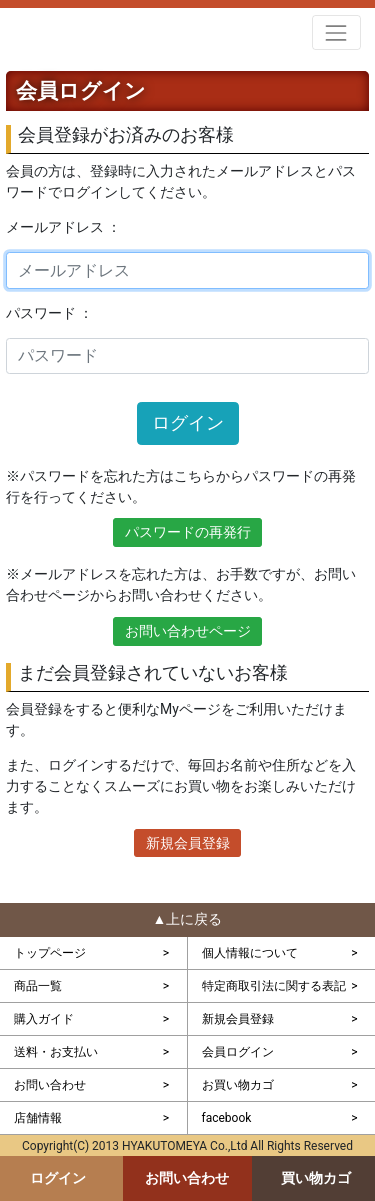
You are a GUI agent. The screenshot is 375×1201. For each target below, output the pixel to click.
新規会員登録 (188, 843)
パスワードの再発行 (188, 532)
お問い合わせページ (188, 631)
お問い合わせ (187, 1178)
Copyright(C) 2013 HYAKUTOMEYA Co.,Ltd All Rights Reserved (187, 1146)
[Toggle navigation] (336, 32)
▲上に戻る (188, 919)
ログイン (188, 423)
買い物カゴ (316, 1178)
